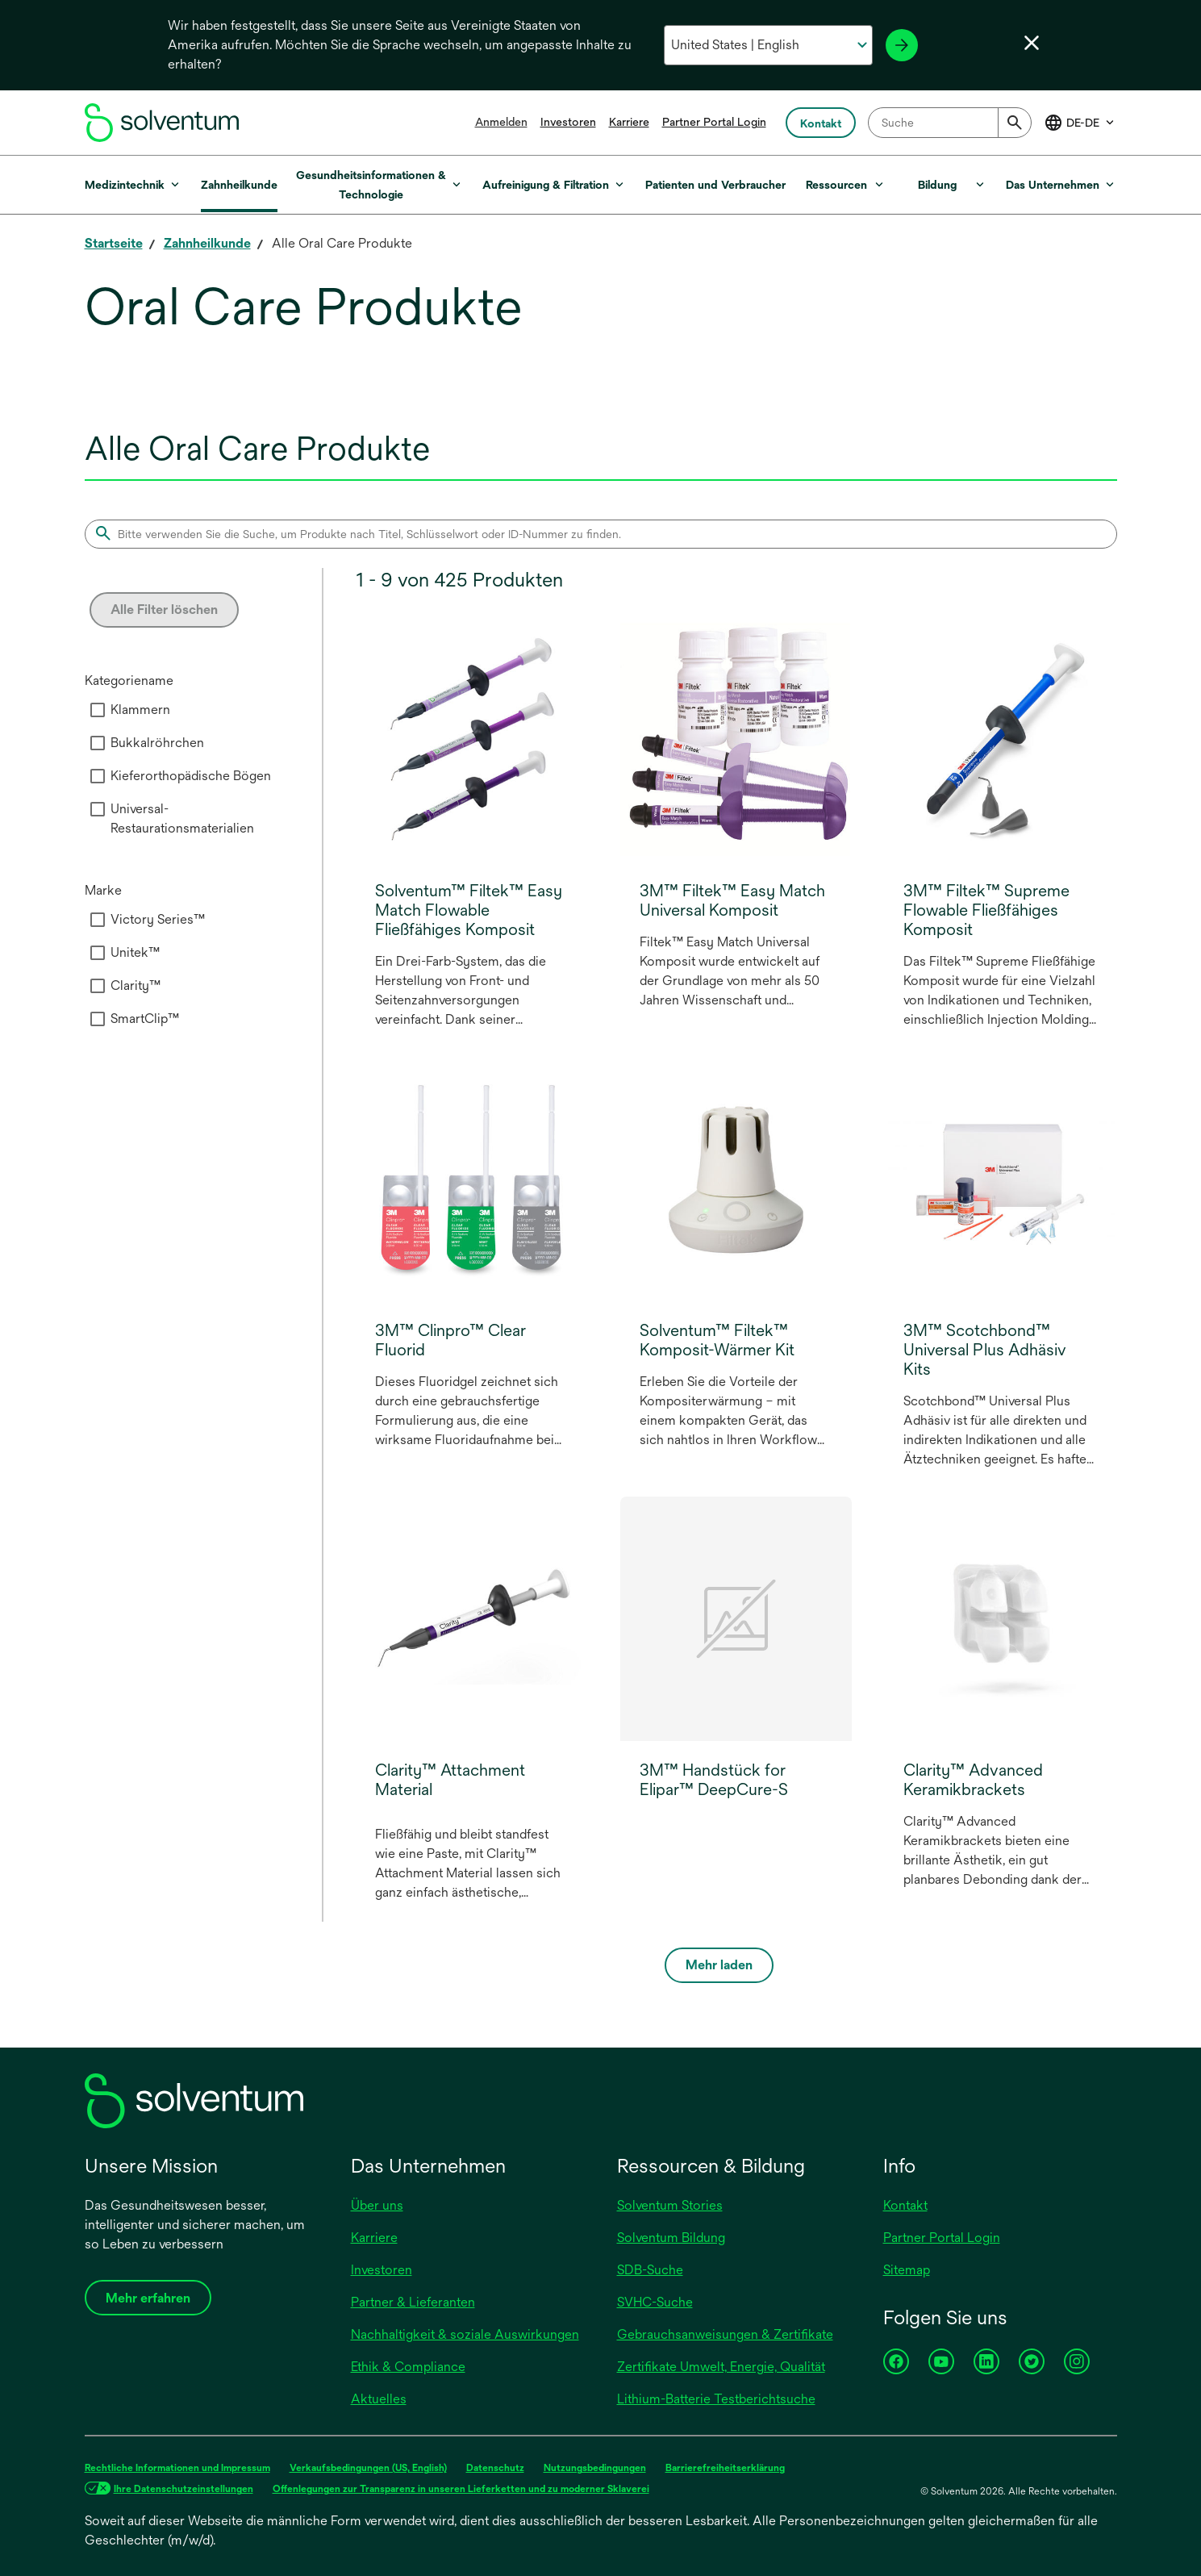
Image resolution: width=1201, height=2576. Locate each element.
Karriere (629, 121)
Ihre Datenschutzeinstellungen (183, 2489)
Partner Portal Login (714, 121)
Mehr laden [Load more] (719, 1965)
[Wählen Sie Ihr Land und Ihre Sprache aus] (768, 45)
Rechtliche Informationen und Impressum (177, 2468)
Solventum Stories (670, 2205)
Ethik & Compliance (408, 2366)
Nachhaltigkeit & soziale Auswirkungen (465, 2334)
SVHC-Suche (655, 2302)
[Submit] (1015, 122)
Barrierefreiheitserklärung (725, 2468)
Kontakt (905, 2205)
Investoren (568, 121)
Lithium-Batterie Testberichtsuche (716, 2399)
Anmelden (501, 121)
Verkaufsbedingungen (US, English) (368, 2468)
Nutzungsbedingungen (595, 2468)
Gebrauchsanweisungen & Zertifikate (725, 2334)
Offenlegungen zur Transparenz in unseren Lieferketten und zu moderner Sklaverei (461, 2489)
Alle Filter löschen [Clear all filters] (164, 609)
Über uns (377, 2205)
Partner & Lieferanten (413, 2302)
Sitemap (906, 2269)
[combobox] (950, 122)
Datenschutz (495, 2468)
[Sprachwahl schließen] (1031, 42)
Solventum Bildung (671, 2237)
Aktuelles (379, 2399)
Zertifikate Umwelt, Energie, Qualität (721, 2366)
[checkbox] (97, 710)
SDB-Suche (650, 2269)
